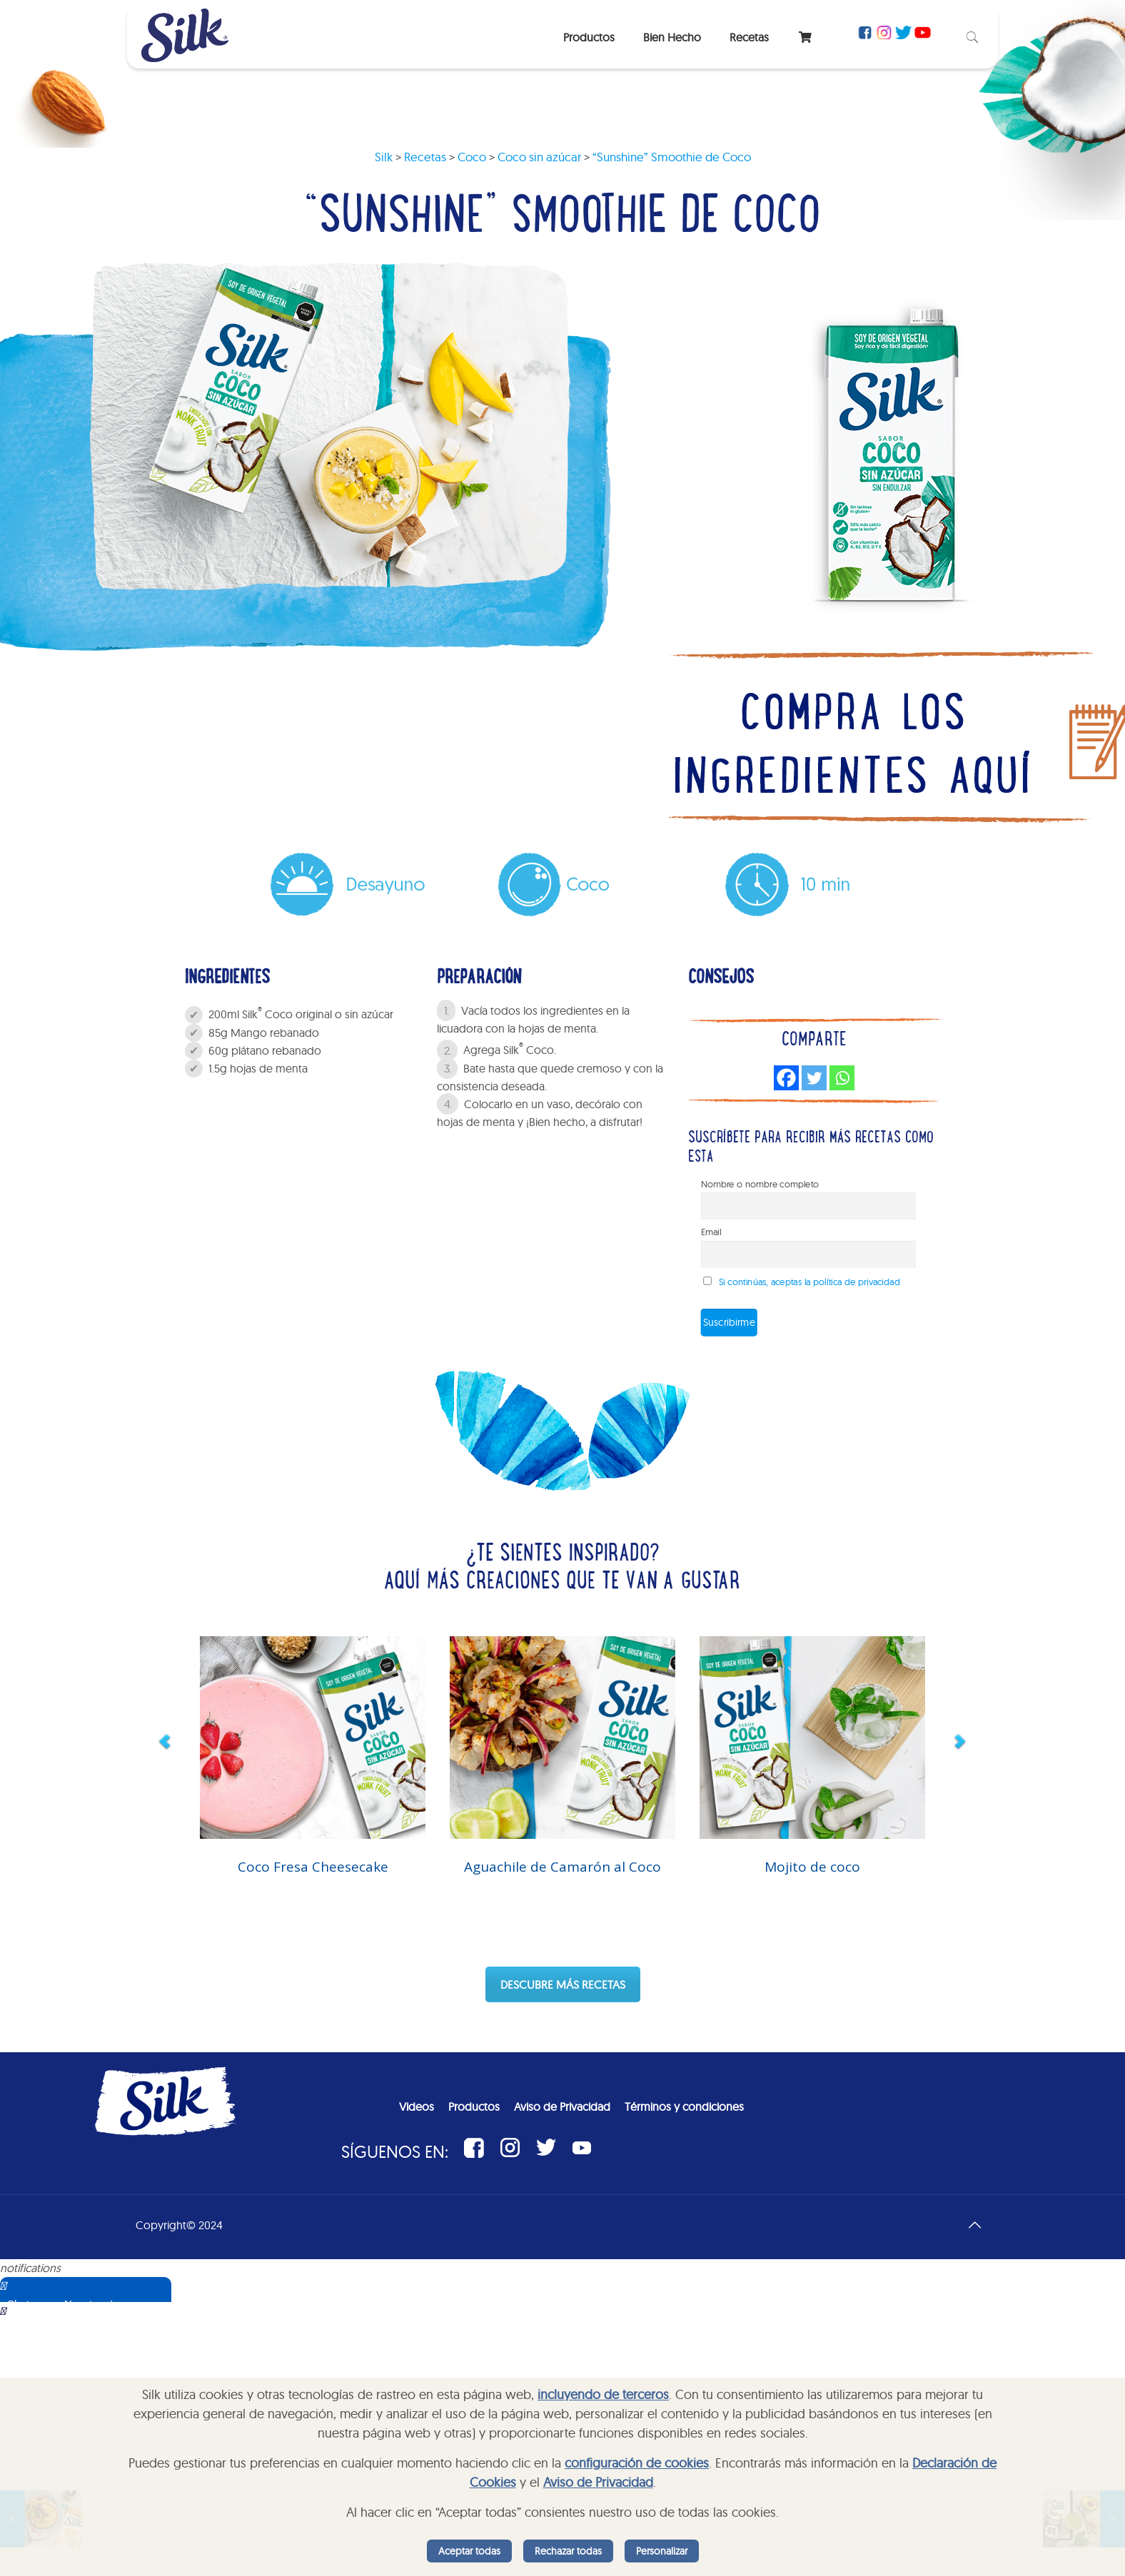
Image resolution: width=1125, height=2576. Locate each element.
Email (711, 1232)
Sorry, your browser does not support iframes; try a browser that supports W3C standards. (103, 2373)
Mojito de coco (812, 1866)
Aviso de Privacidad (598, 2482)
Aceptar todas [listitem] (469, 2551)
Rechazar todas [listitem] (568, 2551)
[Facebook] (786, 1077)
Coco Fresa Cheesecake (313, 1866)
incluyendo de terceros (603, 2394)
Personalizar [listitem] (661, 2551)
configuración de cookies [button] (637, 2463)
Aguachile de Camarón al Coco (562, 1866)
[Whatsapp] (841, 1077)
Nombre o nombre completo (760, 1184)
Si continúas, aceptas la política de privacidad (809, 1282)
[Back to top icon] (974, 2225)
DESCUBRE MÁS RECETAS (562, 1984)
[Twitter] (814, 1077)
